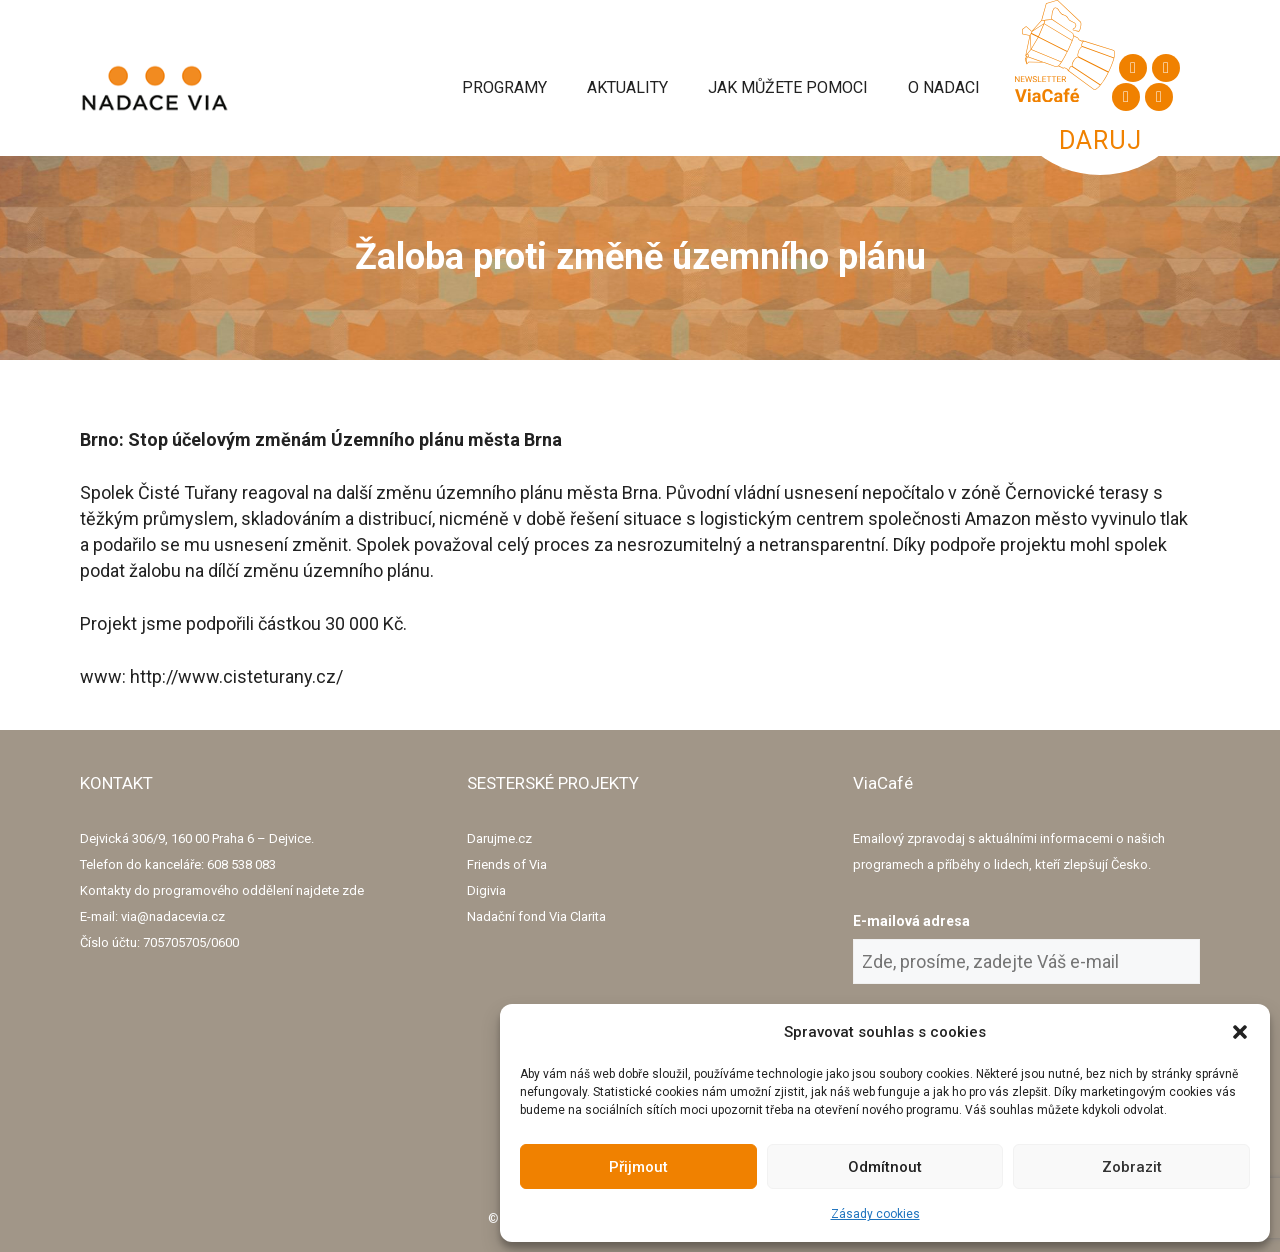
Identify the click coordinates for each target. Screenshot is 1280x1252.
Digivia (486, 890)
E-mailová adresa (911, 921)
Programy (504, 87)
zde (353, 890)
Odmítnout (885, 1167)
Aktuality (627, 87)
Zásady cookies (875, 1214)
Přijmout (638, 1167)
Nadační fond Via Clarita (536, 916)
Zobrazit (1132, 1167)
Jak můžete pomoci (788, 87)
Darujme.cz (499, 838)
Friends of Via (507, 864)
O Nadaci (944, 87)
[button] (1240, 1032)
